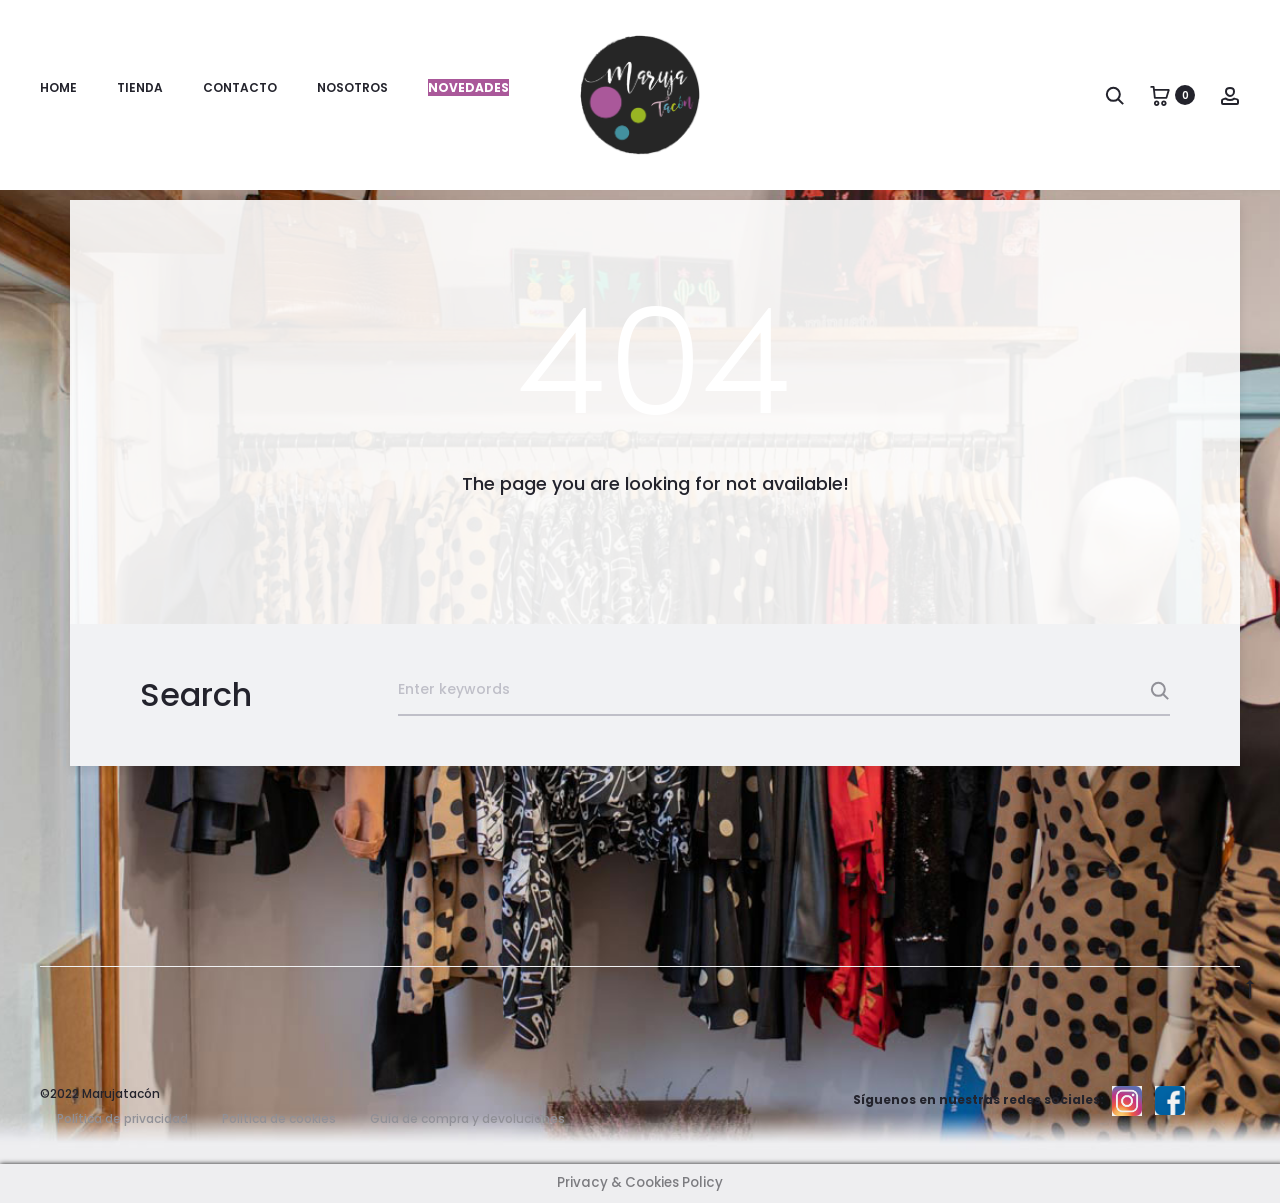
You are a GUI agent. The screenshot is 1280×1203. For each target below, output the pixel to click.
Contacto (240, 87)
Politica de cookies (279, 1118)
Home (58, 87)
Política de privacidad (122, 1118)
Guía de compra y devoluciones (467, 1118)
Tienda (140, 87)
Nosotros (352, 87)
